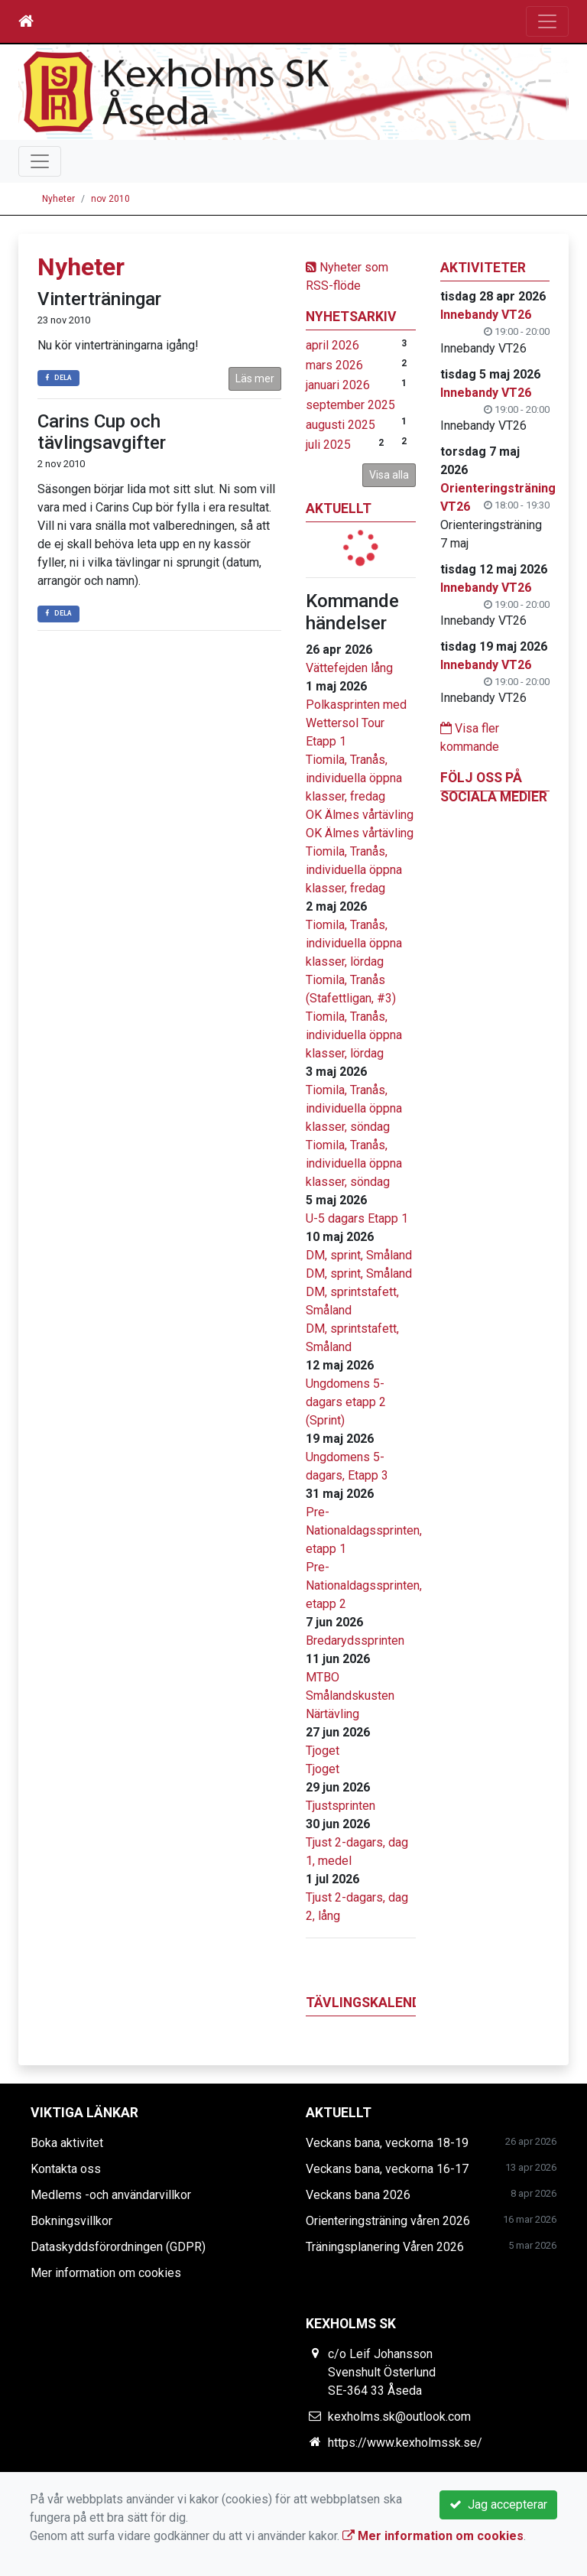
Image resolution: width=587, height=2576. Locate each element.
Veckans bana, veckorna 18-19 (387, 2143)
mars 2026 (334, 365)
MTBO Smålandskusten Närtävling (350, 1695)
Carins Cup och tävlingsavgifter (101, 432)
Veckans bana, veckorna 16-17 (387, 2169)
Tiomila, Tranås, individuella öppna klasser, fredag (354, 778)
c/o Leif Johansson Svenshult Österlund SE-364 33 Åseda (382, 2372)
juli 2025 (328, 444)
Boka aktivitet (67, 2143)
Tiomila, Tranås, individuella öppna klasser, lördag (354, 943)
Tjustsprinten (340, 1805)
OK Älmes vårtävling (359, 814)
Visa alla (389, 475)
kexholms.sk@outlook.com (399, 2416)
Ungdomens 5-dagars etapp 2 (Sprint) (346, 1402)
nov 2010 (110, 198)
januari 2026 (338, 385)
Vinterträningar (99, 299)
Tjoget (322, 1750)
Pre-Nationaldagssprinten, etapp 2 (364, 1585)
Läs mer (254, 378)
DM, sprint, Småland (359, 1255)
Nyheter (58, 198)
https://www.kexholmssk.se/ (405, 2442)
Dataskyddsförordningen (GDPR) (118, 2247)
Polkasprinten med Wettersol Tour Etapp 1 (356, 723)
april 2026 (332, 345)
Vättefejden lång (349, 668)
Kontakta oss (66, 2169)
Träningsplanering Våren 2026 (385, 2247)
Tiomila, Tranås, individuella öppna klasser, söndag (354, 1108)
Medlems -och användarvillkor (111, 2195)
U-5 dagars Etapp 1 (357, 1218)
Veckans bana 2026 (358, 2195)
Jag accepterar (498, 2504)
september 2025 (350, 405)
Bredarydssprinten (355, 1640)
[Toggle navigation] (547, 21)
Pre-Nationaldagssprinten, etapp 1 (364, 1530)
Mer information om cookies (106, 2273)
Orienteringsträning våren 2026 (388, 2221)
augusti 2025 (340, 424)
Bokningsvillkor (71, 2221)
